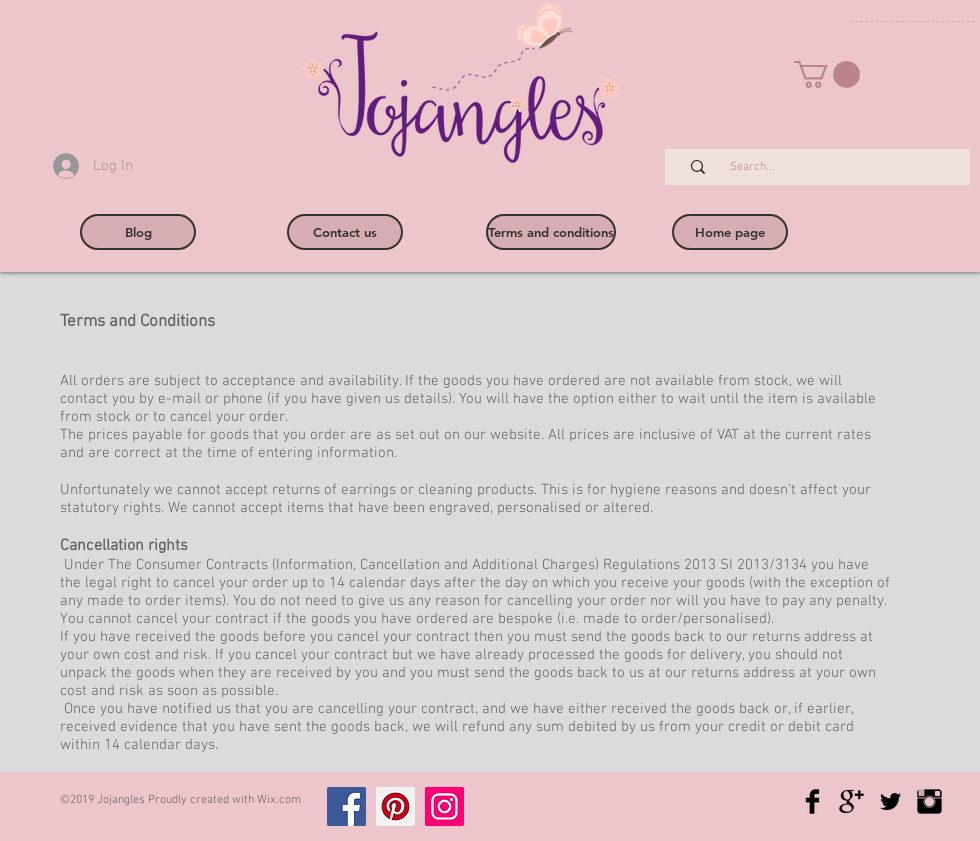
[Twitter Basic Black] (890, 801)
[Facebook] (346, 806)
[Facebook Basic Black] (812, 801)
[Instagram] (444, 806)
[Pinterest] (395, 806)
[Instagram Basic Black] (929, 801)
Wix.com (279, 800)
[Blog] (138, 232)
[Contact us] (345, 232)
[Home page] (730, 232)
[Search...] (828, 167)
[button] (827, 74)
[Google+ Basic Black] (851, 801)
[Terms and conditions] (551, 232)
